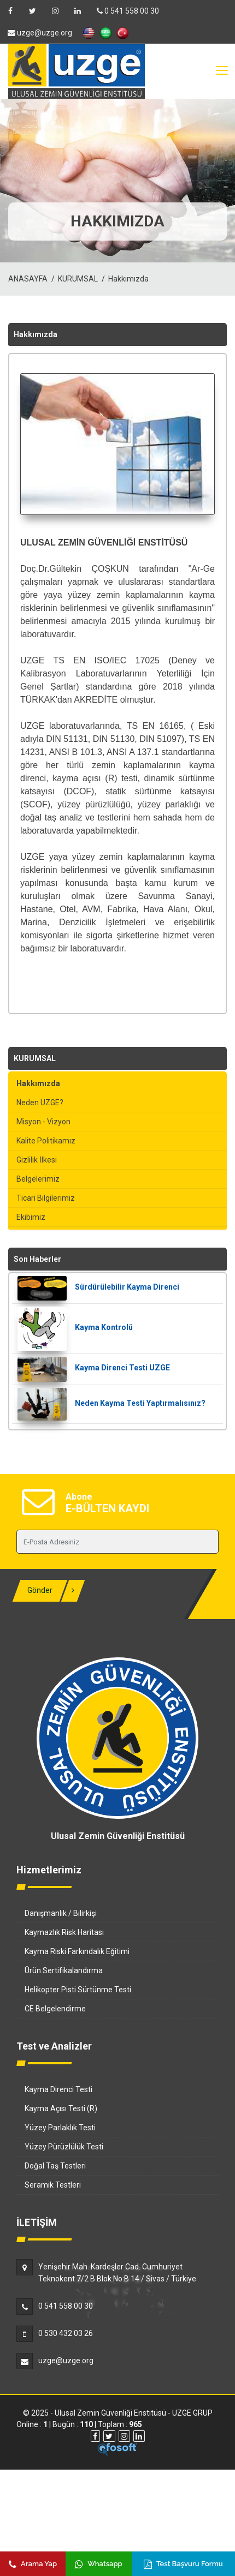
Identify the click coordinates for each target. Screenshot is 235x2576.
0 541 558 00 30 (128, 11)
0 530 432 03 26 (65, 2333)
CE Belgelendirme (55, 2008)
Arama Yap (33, 2564)
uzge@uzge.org (65, 2360)
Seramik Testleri (53, 2184)
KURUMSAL (78, 278)
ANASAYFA (28, 278)
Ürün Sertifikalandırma (64, 1970)
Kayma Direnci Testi (58, 2089)
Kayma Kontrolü (104, 1327)
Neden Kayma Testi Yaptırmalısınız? (140, 1403)
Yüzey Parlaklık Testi (60, 2127)
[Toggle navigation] (221, 71)
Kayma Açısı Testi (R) (61, 2108)
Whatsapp (98, 2564)
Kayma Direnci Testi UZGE (122, 1367)
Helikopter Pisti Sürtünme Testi (78, 1989)
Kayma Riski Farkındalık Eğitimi (77, 1951)
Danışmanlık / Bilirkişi (61, 1913)
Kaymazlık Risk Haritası (64, 1932)
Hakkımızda (128, 278)
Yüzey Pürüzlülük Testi (64, 2146)
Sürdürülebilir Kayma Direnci (127, 1287)
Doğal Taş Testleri (55, 2165)
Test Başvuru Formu (183, 2564)
